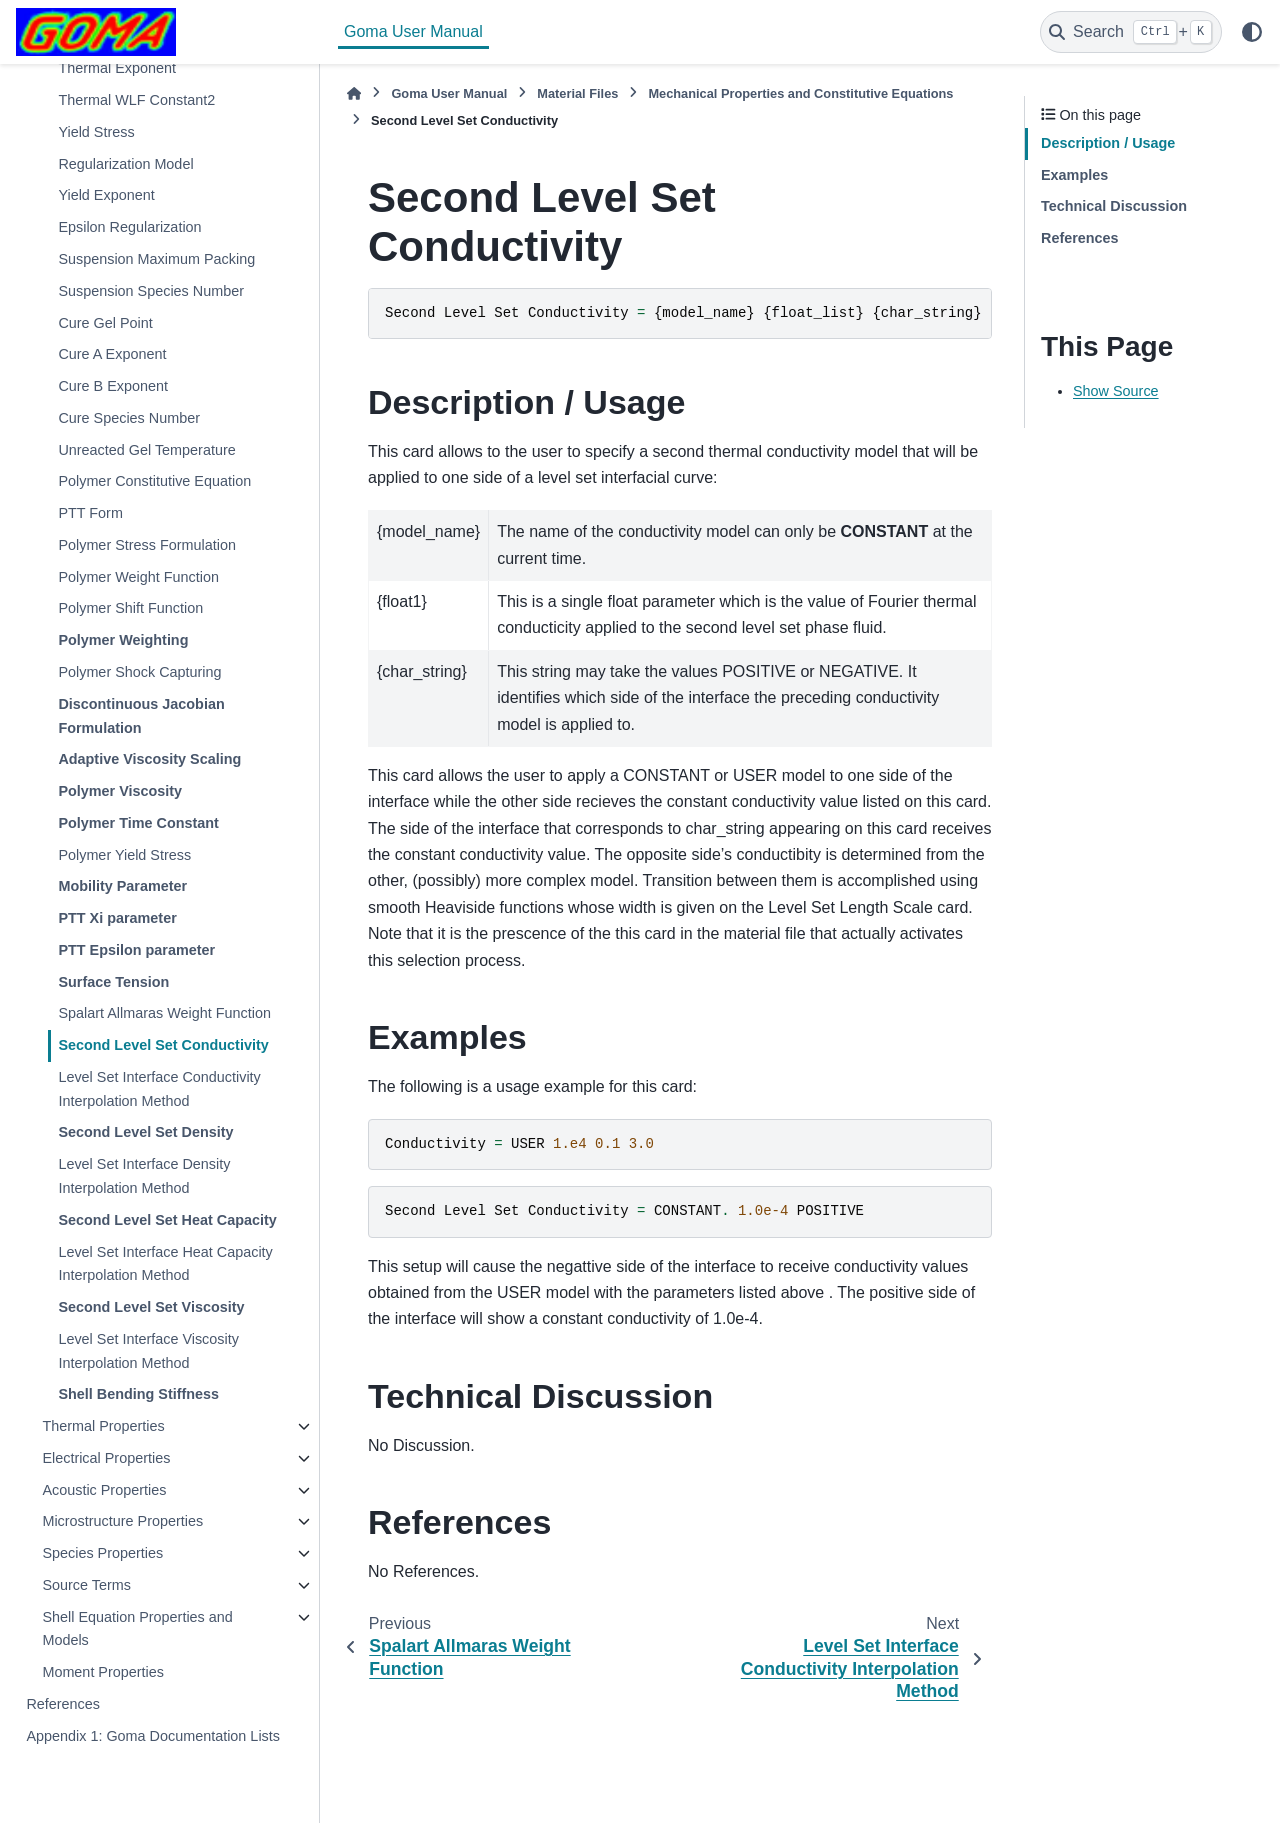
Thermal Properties (103, 1426)
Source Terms (86, 1585)
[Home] (354, 93)
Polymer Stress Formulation (147, 545)
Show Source (1116, 391)
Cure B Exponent (113, 386)
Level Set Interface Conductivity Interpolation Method (159, 1089)
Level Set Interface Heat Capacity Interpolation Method (165, 1264)
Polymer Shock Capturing (139, 672)
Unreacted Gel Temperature (146, 450)
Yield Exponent (106, 195)
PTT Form (90, 513)
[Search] (1131, 32)
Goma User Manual (413, 31)
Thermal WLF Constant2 (136, 100)
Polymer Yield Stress (124, 855)
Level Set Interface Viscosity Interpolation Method (148, 1351)
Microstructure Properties (122, 1521)
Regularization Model (125, 164)
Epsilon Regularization (129, 227)
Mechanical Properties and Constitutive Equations (800, 93)
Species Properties (102, 1553)
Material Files (577, 93)
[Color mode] (1252, 32)
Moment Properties (103, 1672)
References (63, 1704)
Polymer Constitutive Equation (154, 481)
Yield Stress (96, 132)
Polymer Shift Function (130, 608)
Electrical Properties (106, 1458)
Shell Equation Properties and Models (137, 1629)
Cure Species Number (129, 418)
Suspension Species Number (151, 291)
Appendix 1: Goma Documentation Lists (153, 1736)
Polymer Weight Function (138, 577)
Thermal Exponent (117, 68)
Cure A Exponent (112, 354)
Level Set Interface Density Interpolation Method (144, 1176)
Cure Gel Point (105, 323)
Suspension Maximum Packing (156, 259)
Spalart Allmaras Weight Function (164, 1013)
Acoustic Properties (104, 1490)
